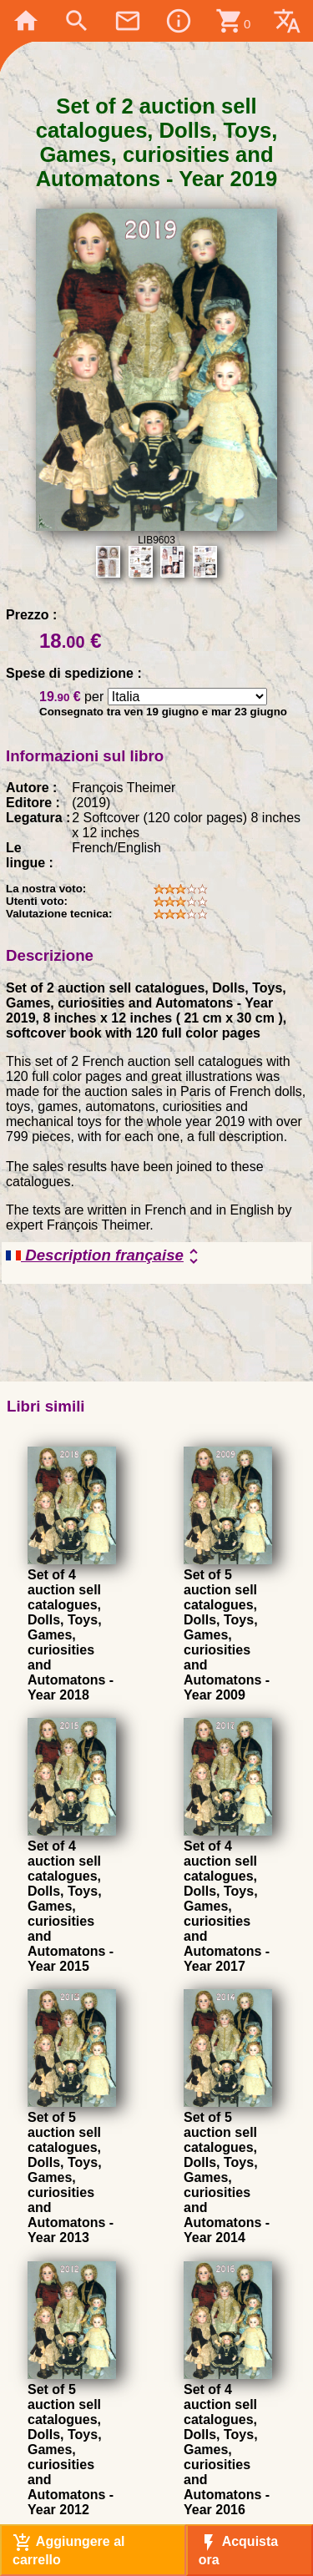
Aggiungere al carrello (69, 2550)
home (26, 21)
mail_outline (128, 21)
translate (287, 21)
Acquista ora (238, 2550)
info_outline (178, 21)
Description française (105, 1256)
